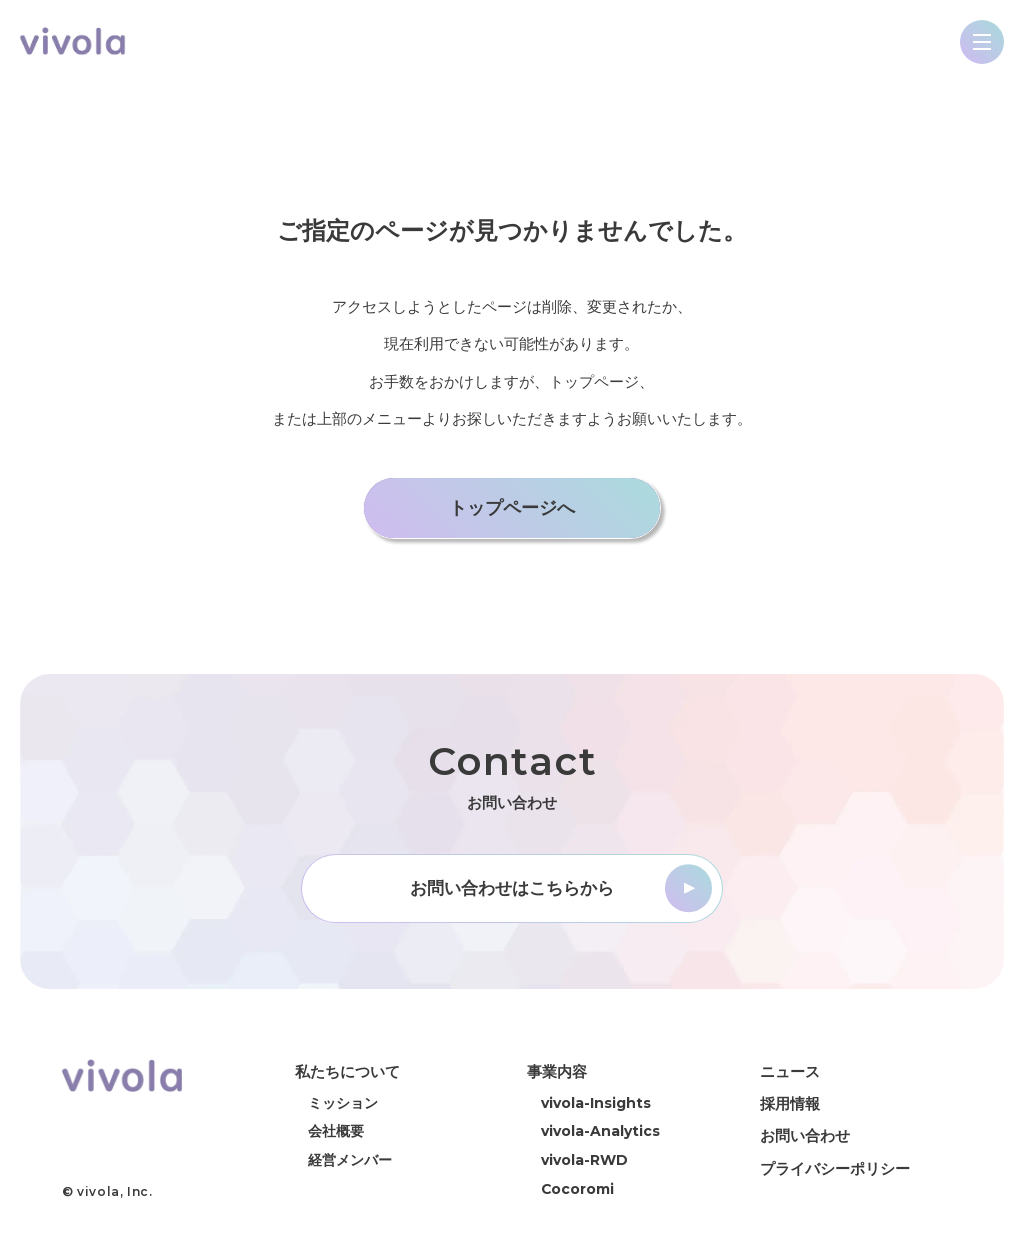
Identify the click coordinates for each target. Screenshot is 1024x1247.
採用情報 (790, 1104)
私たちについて (347, 1072)
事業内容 (557, 1072)
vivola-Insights (596, 1104)
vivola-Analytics (600, 1132)
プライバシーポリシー (835, 1168)
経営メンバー (350, 1161)
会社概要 (336, 1132)
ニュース (790, 1072)
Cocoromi (577, 1190)
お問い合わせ (805, 1136)
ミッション (343, 1104)
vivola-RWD (584, 1161)
